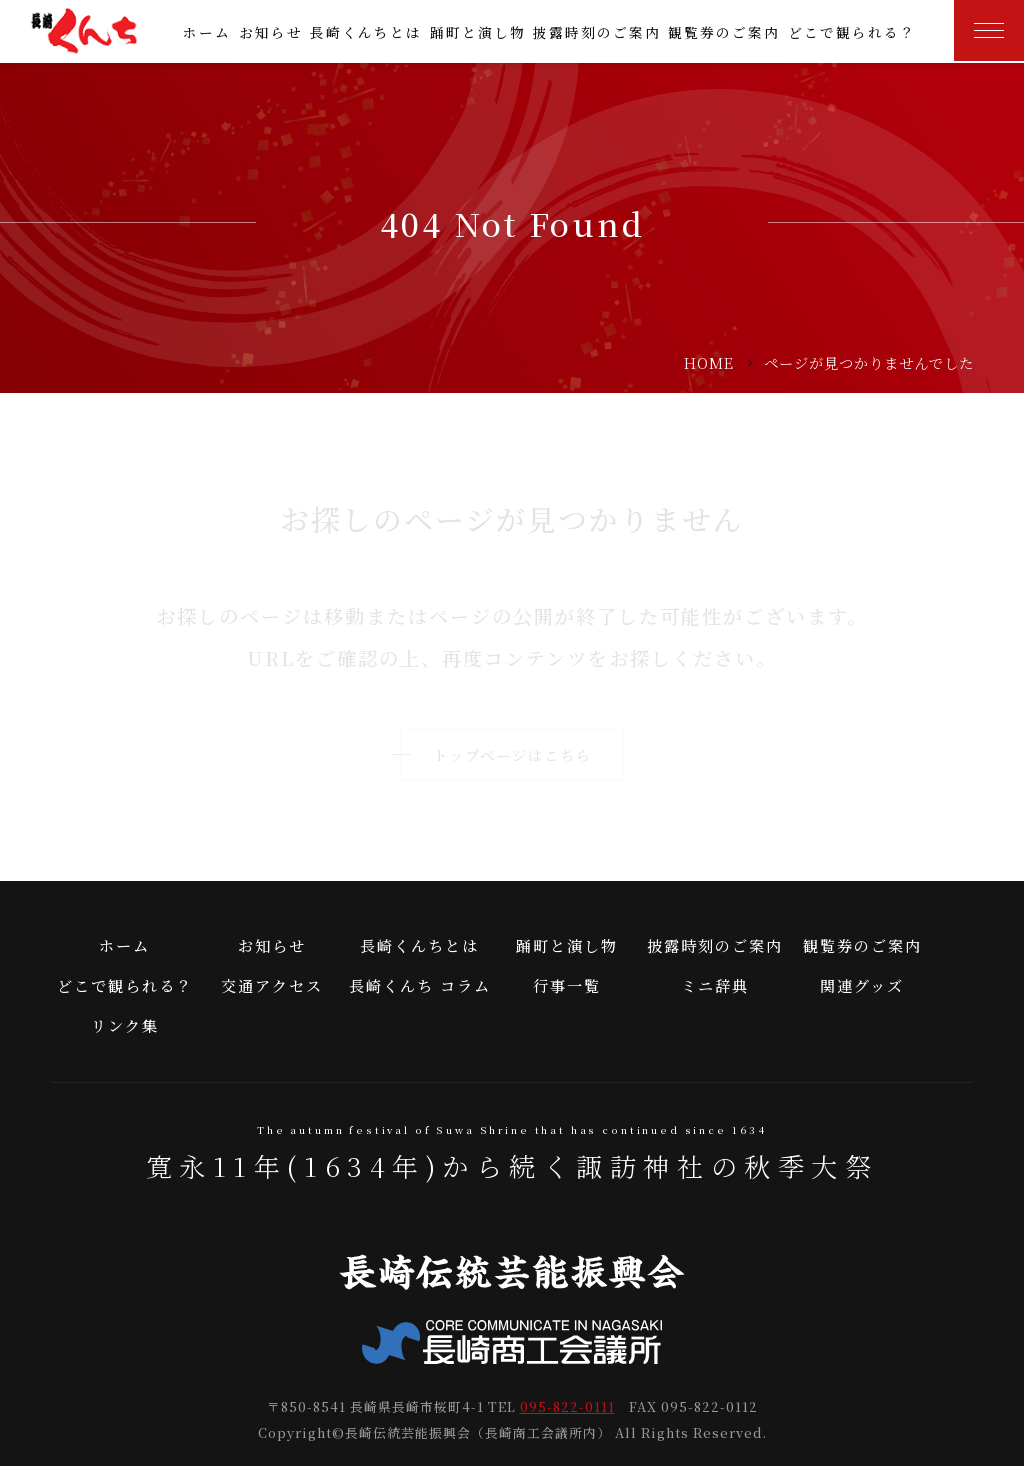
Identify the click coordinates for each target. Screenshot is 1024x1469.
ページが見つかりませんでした (869, 362)
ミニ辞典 (715, 987)
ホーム (207, 32)
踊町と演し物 (478, 32)
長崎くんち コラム (420, 987)
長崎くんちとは (366, 32)
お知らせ (271, 32)
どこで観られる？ (852, 32)
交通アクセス (272, 987)
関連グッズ (862, 987)
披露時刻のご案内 (597, 32)
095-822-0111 (567, 1410)
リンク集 (125, 1027)
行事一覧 (567, 987)
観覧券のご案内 (724, 32)
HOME (709, 362)
